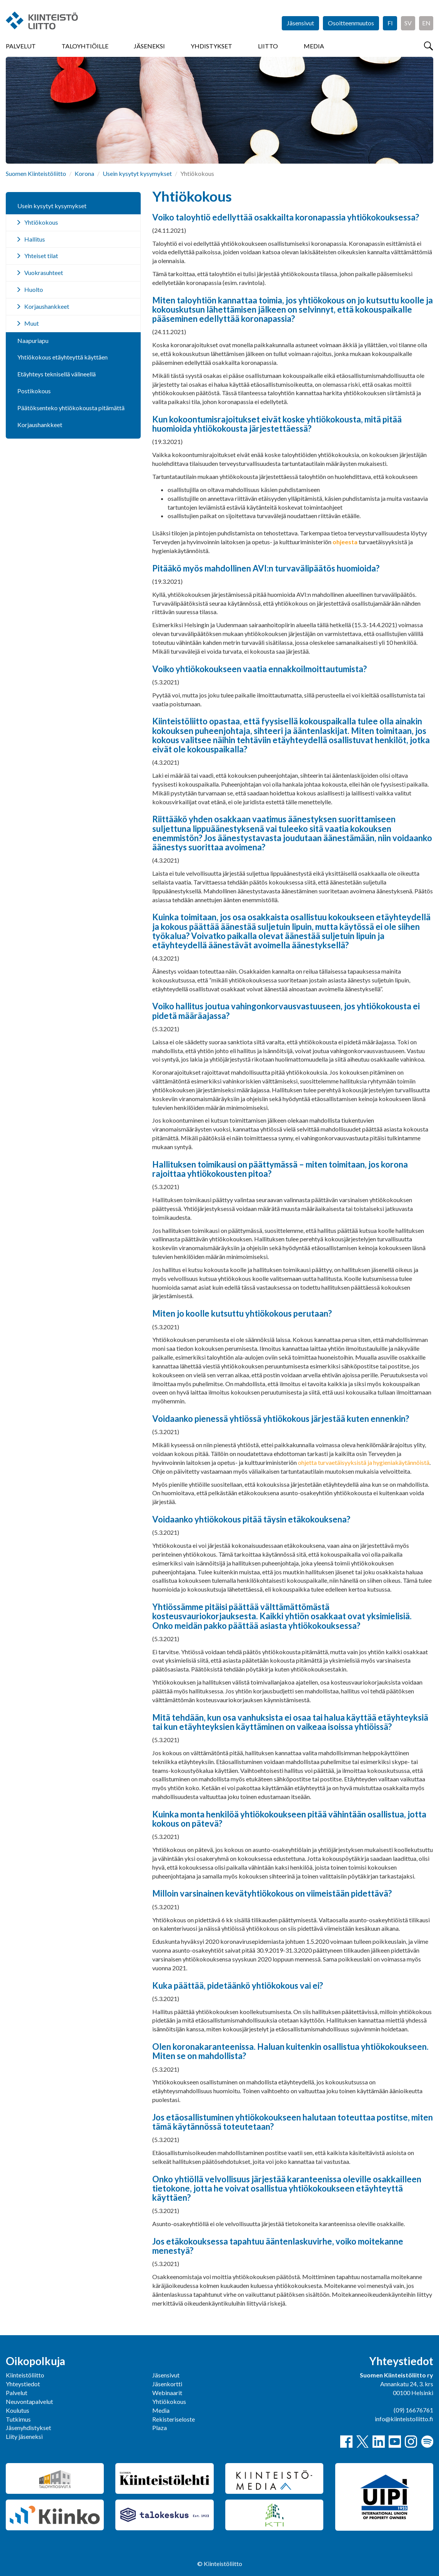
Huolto (33, 289)
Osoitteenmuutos (351, 23)
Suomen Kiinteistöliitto (36, 173)
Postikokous (34, 390)
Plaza (159, 2427)
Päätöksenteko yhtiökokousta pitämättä (71, 407)
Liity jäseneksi (24, 2436)
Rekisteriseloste (173, 2419)
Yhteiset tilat (41, 255)
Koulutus (17, 2410)
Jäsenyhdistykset (28, 2427)
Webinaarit (167, 2392)
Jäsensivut (300, 23)
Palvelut (21, 46)
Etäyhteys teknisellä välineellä (56, 374)
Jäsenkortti (167, 2383)
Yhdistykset (211, 46)
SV (408, 23)
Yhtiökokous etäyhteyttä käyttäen (62, 357)
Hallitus (34, 239)
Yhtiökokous (41, 222)
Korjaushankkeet (46, 306)
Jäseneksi (149, 46)
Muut (31, 323)
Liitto (268, 46)
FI (390, 23)
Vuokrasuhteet (43, 272)
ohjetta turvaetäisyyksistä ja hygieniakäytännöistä (363, 1462)
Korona (84, 173)
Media (314, 46)
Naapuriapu (32, 340)
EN (426, 23)
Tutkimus (18, 2419)
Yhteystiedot (23, 2383)
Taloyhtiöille (85, 46)
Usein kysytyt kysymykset (137, 173)
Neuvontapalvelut (29, 2401)
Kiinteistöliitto (25, 2375)
